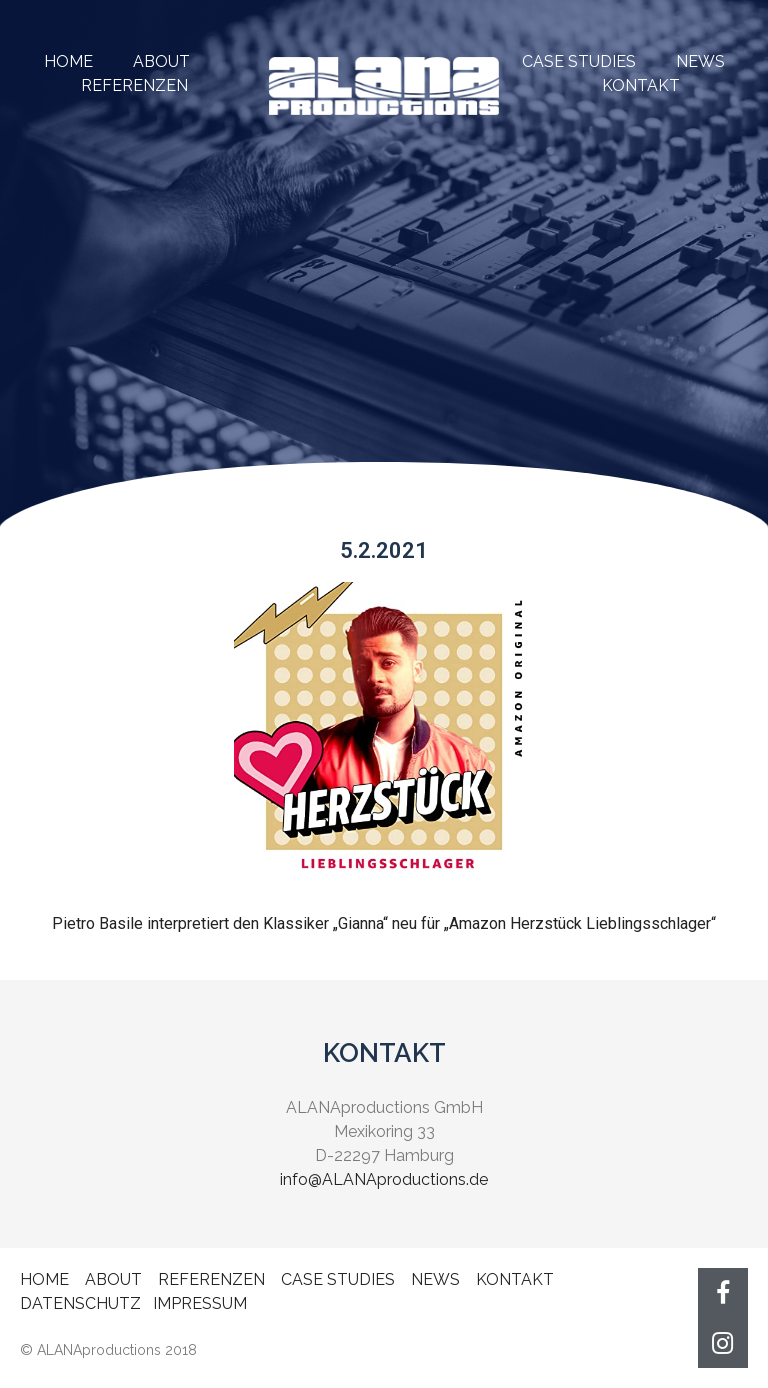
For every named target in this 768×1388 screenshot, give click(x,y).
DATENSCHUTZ (80, 1303)
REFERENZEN (211, 1279)
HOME (68, 61)
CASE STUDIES (579, 61)
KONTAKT (641, 85)
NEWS (700, 61)
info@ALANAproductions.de (384, 1179)
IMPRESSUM (200, 1303)
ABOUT (161, 61)
